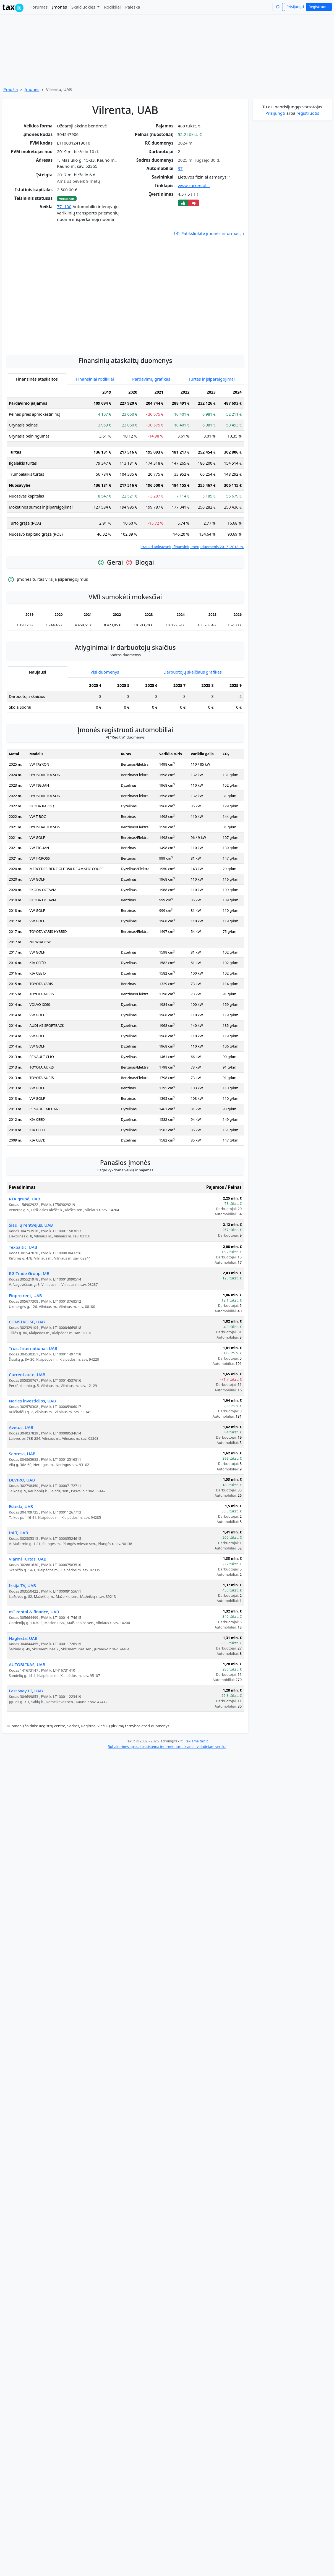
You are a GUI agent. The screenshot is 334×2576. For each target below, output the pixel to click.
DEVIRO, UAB (22, 1532)
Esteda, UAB (21, 1558)
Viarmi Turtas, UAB (27, 1611)
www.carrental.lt (194, 185)
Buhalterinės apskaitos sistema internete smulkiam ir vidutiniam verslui (167, 1798)
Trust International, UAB (33, 1400)
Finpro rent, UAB (25, 1347)
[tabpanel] (125, 520)
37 (180, 168)
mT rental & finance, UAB (34, 1663)
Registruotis (319, 6)
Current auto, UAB (27, 1426)
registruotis (307, 113)
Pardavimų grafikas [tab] (151, 431)
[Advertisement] (54, 345)
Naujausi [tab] (37, 724)
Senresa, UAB (22, 1505)
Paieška (132, 7)
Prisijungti (295, 6)
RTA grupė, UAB (24, 1250)
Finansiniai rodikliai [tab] (95, 431)
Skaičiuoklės (83, 7)
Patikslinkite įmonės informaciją (209, 233)
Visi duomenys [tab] (104, 724)
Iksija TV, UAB (22, 1637)
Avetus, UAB (21, 1479)
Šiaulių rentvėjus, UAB (31, 1277)
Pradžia (10, 89)
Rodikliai (112, 7)
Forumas (39, 7)
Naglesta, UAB (23, 1690)
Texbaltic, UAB (23, 1299)
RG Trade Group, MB (29, 1325)
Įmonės (59, 7)
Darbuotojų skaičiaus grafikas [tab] (192, 724)
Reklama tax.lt (196, 1792)
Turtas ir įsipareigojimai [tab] (212, 431)
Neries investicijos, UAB (32, 1452)
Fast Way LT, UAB (26, 1742)
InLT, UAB (18, 1584)
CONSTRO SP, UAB (27, 1373)
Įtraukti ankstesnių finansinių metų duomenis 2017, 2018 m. (192, 598)
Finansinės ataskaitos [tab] (37, 431)
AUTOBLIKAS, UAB (27, 1716)
